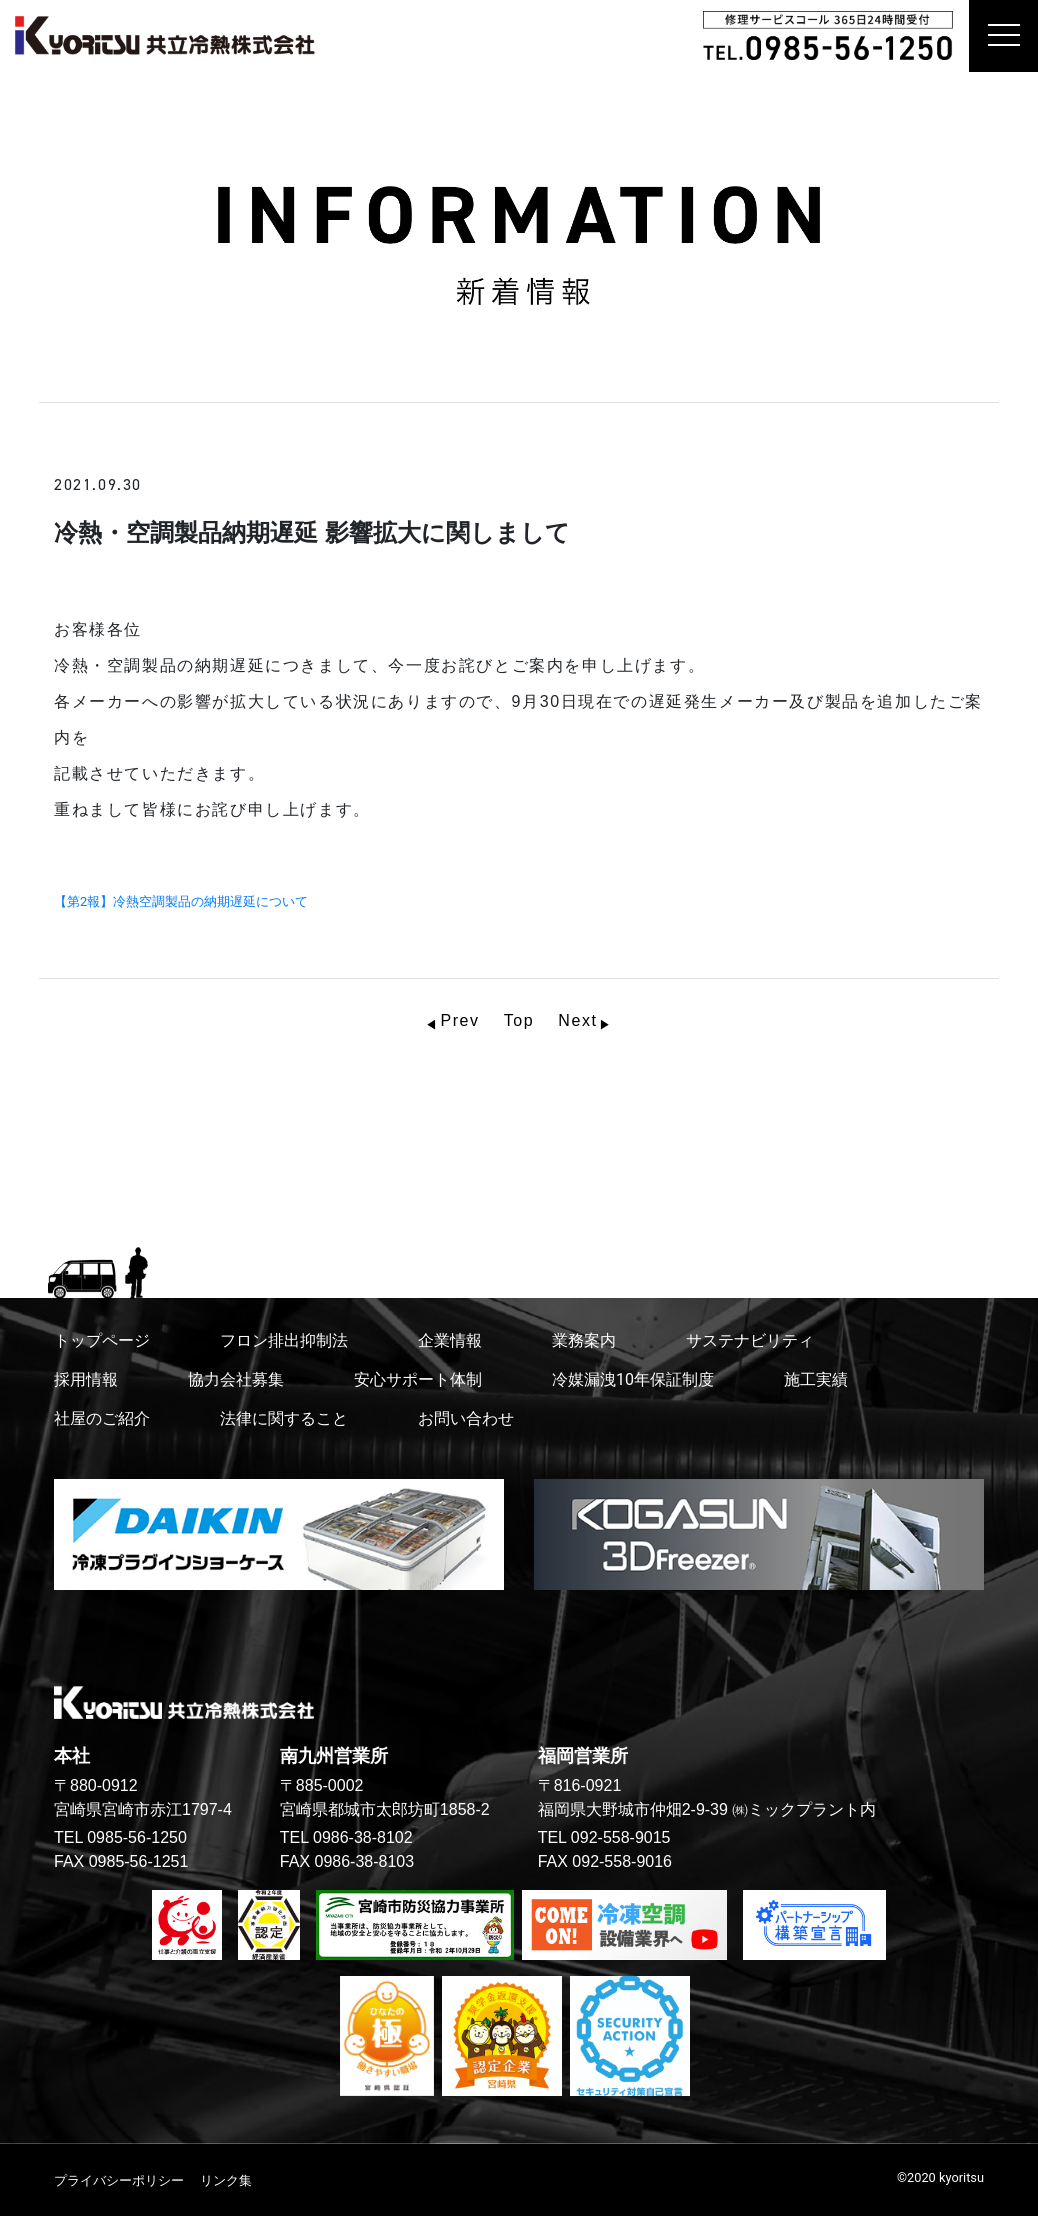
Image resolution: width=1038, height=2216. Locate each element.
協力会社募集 (236, 1379)
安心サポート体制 (418, 1379)
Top (519, 1020)
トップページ (102, 1340)
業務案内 (584, 1340)
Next (577, 1020)
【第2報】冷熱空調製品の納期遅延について (187, 901)
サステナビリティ (750, 1340)
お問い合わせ (466, 1418)
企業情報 (450, 1340)
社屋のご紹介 (102, 1418)
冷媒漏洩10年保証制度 (633, 1379)
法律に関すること (284, 1418)
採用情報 (86, 1379)
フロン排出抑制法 (284, 1340)
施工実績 (816, 1379)
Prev (459, 1020)
